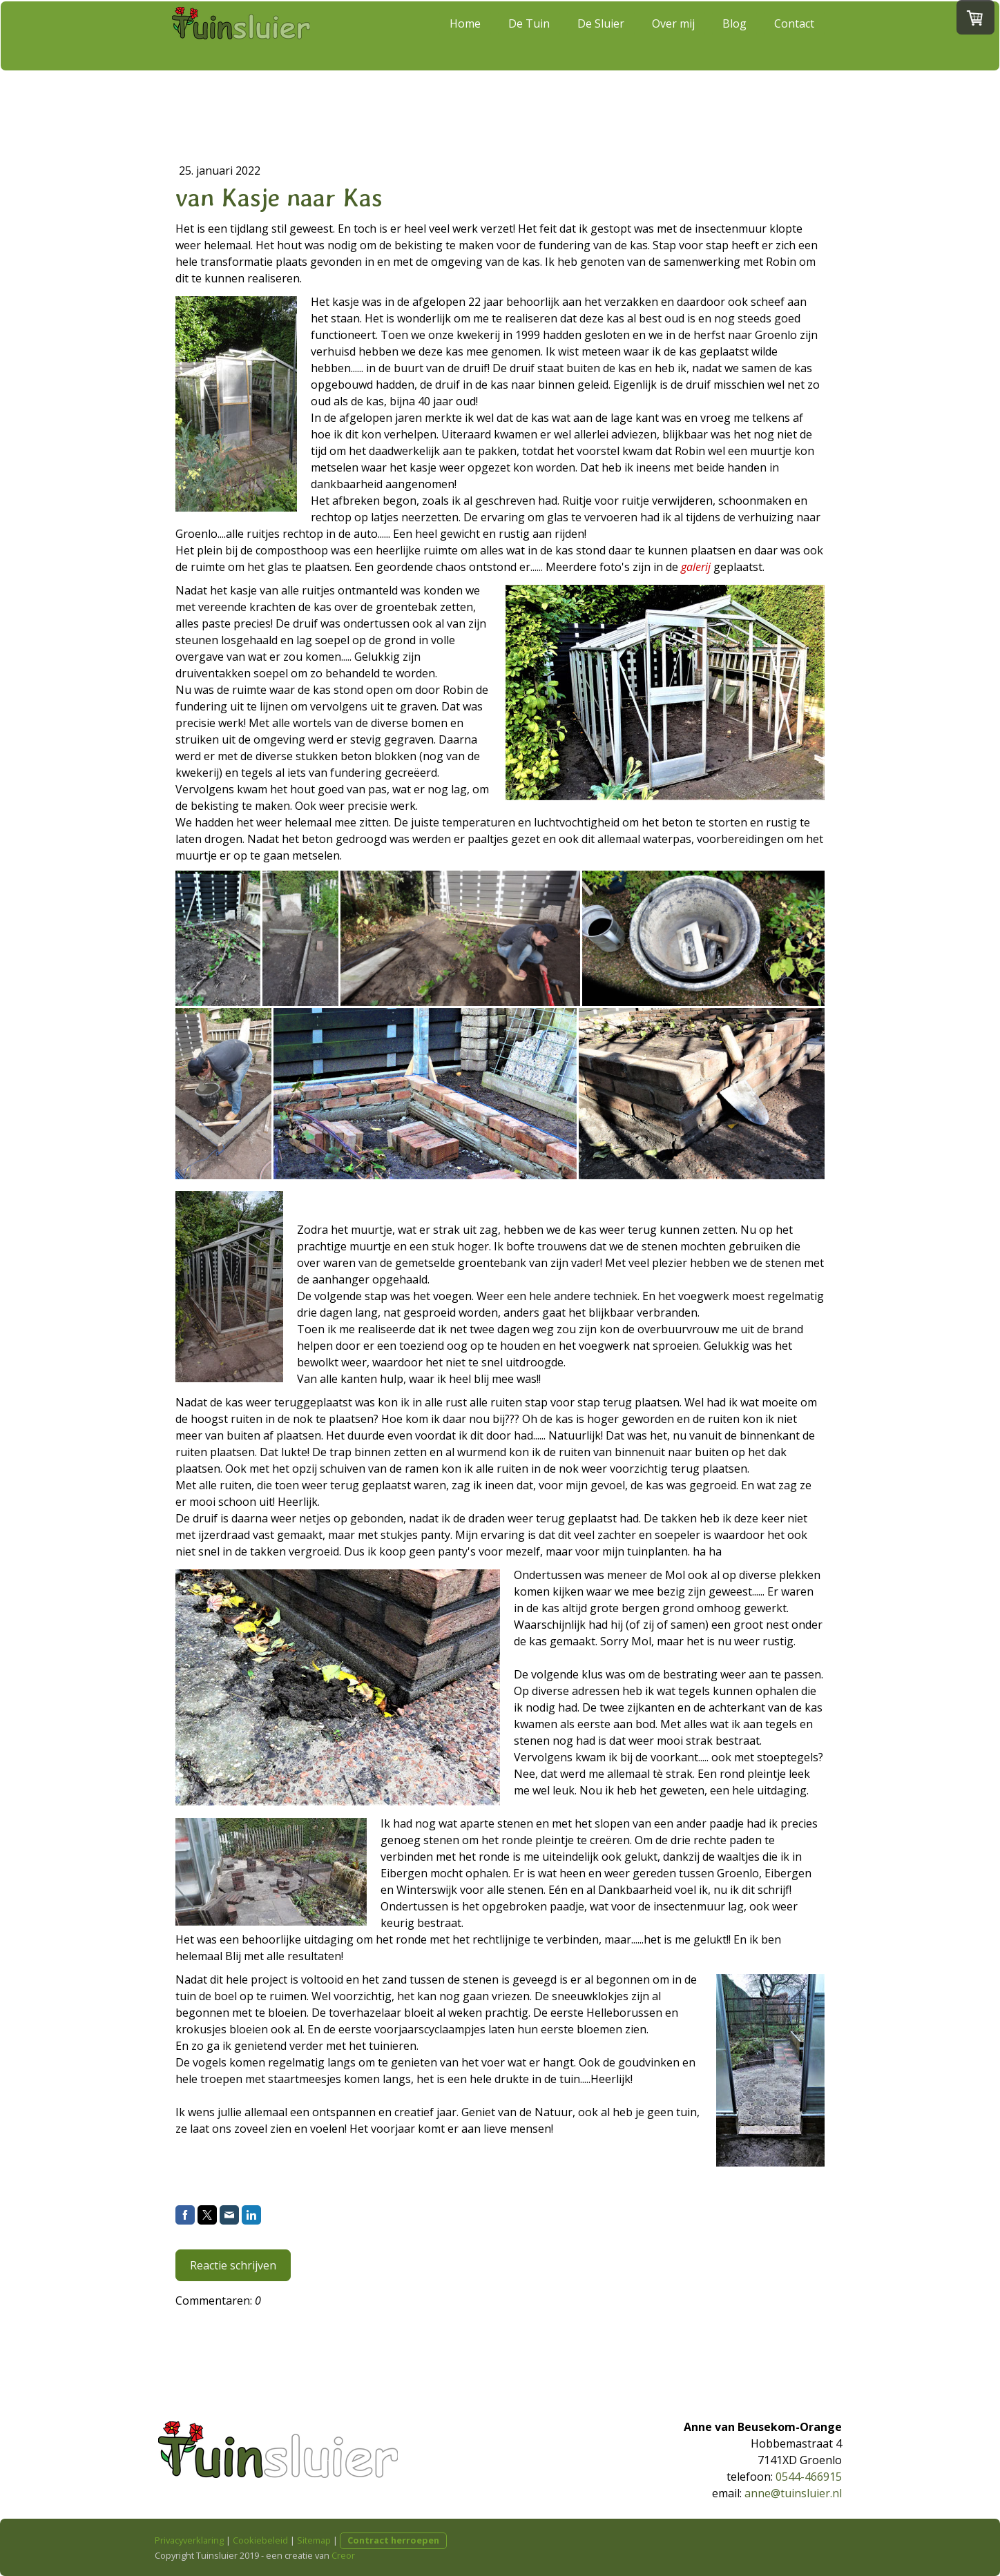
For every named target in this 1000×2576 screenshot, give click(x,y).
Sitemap (314, 2540)
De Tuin (529, 49)
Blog (734, 49)
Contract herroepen (393, 2540)
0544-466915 (809, 2476)
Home (465, 49)
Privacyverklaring (189, 2540)
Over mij (673, 49)
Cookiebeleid (260, 2540)
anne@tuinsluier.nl (793, 2493)
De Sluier (600, 49)
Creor (343, 2555)
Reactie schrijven (233, 2265)
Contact (794, 49)
